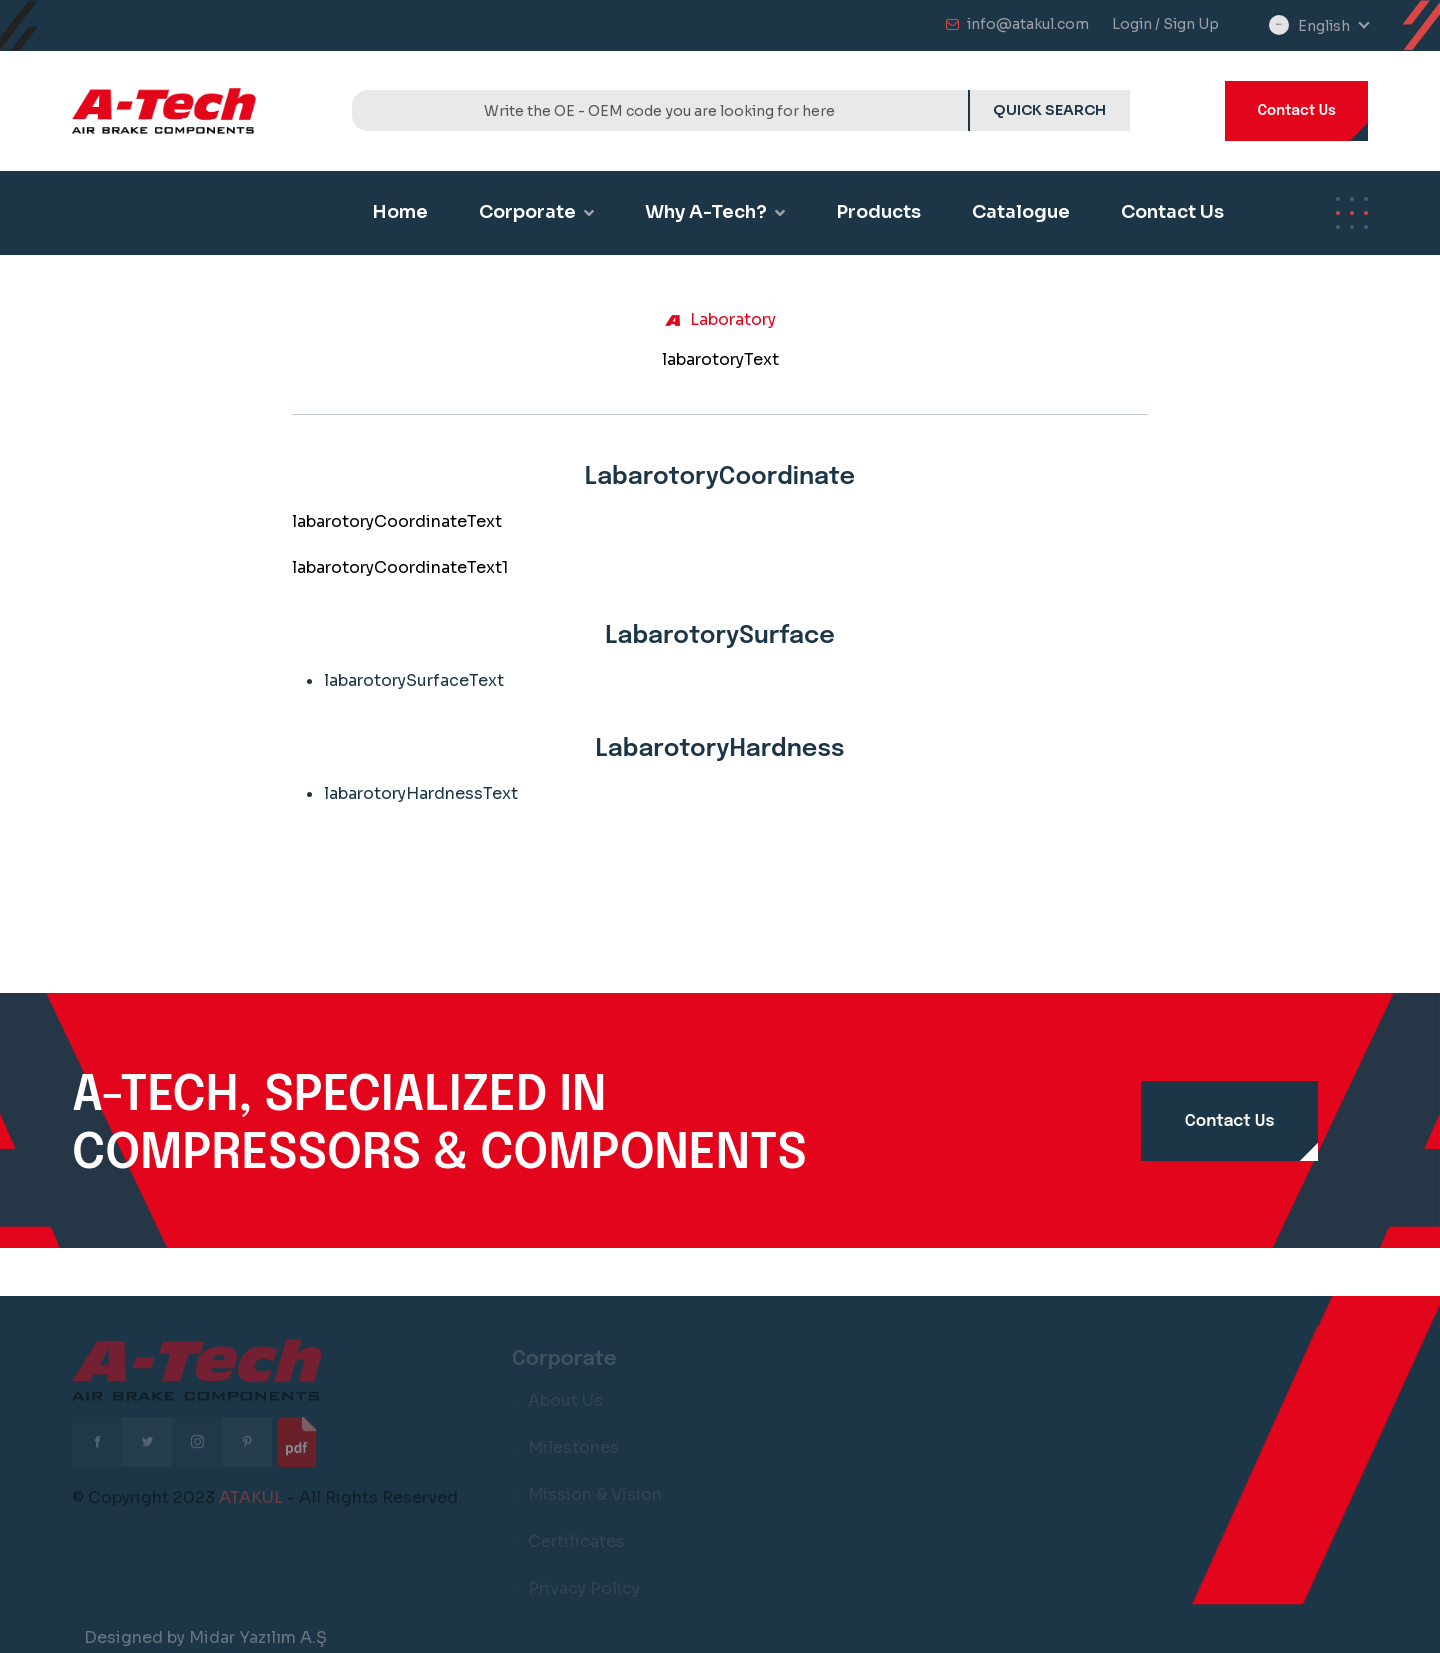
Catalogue (1021, 212)
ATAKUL (251, 1504)
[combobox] (1333, 26)
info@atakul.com (1028, 24)
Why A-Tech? (715, 212)
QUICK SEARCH (1049, 110)
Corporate (536, 212)
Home (400, 212)
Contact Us (1296, 111)
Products (878, 212)
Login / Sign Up (1165, 24)
